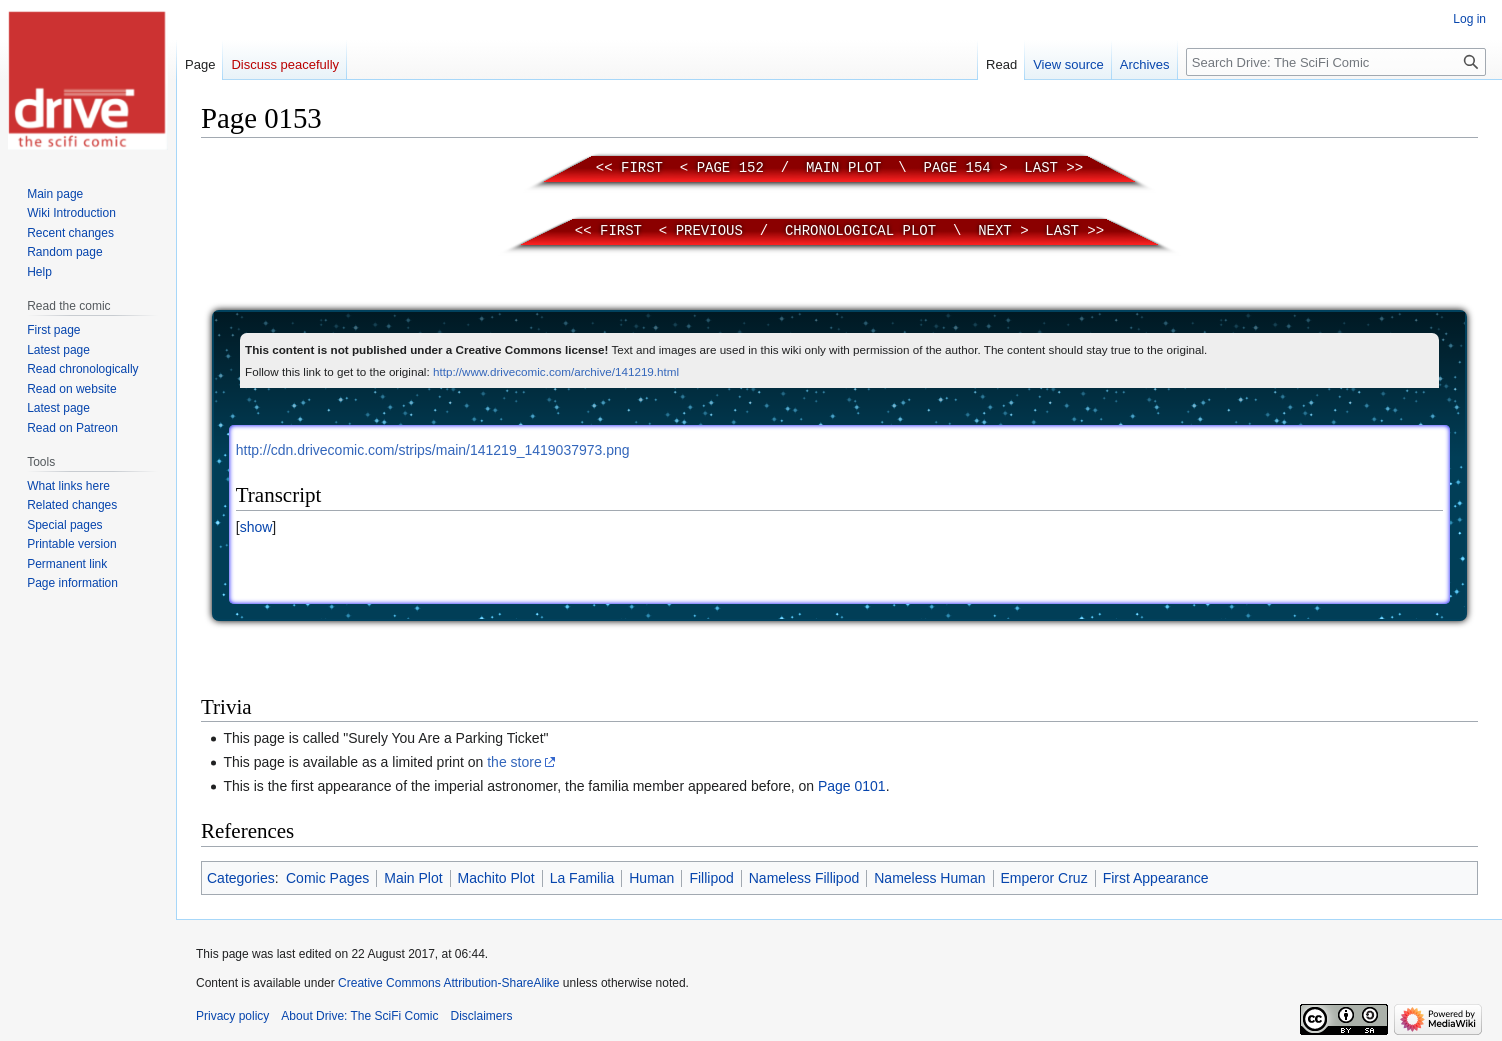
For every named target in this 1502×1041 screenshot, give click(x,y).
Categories (241, 878)
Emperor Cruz (1044, 878)
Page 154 (957, 168)
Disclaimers (482, 1016)
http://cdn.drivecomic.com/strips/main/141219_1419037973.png (433, 450)
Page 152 (730, 168)
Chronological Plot (860, 231)
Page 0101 (852, 786)
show (256, 527)
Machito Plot (496, 878)
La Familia (582, 878)
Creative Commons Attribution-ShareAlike (448, 983)
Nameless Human (929, 878)
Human (651, 878)
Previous (709, 231)
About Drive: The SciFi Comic (359, 1016)
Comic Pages (327, 878)
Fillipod (711, 878)
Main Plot (844, 168)
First (642, 168)
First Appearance (1156, 878)
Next (995, 231)
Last (1041, 168)
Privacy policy (232, 1016)
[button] (256, 527)
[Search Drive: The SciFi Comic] (1336, 62)
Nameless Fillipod (804, 878)
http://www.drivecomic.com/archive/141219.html (556, 371)
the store (514, 762)
